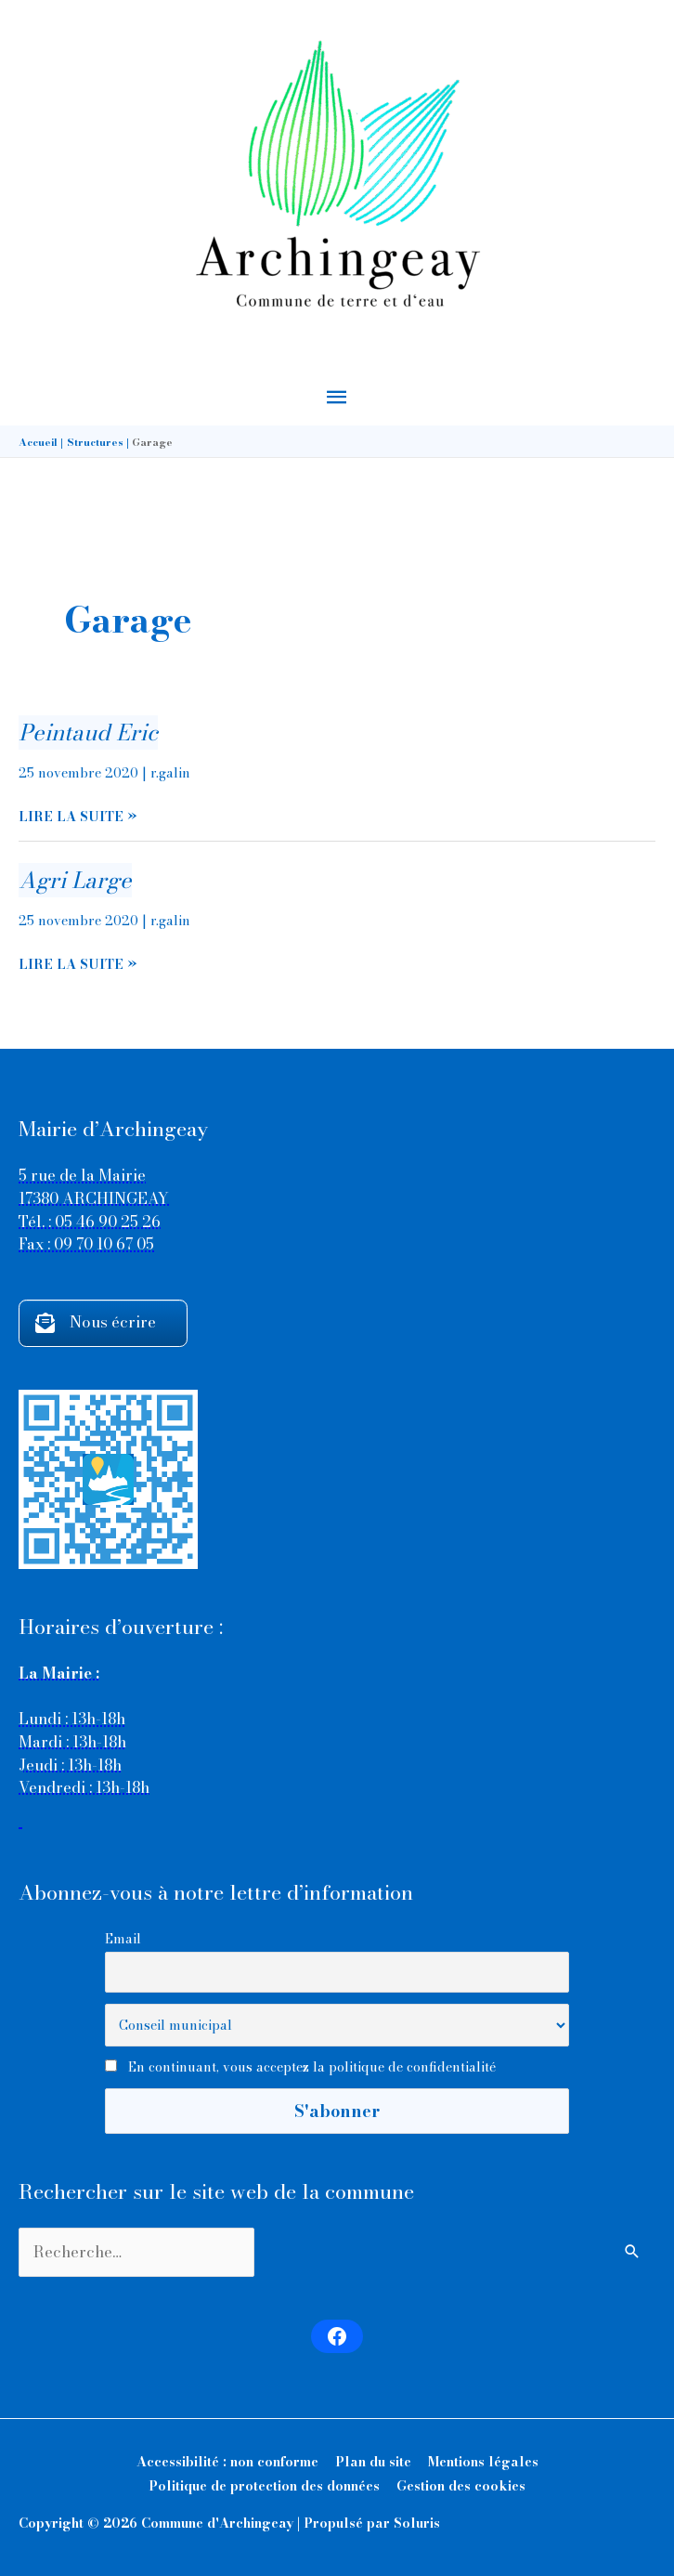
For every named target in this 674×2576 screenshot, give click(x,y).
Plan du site (373, 2462)
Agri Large (75, 880)
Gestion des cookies (460, 2486)
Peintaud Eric (88, 732)
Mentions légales (483, 2462)
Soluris (417, 2523)
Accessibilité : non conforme (227, 2462)
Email (123, 1939)
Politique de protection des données (264, 2486)
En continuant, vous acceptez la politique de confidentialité (312, 2067)
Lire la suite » (78, 817)
